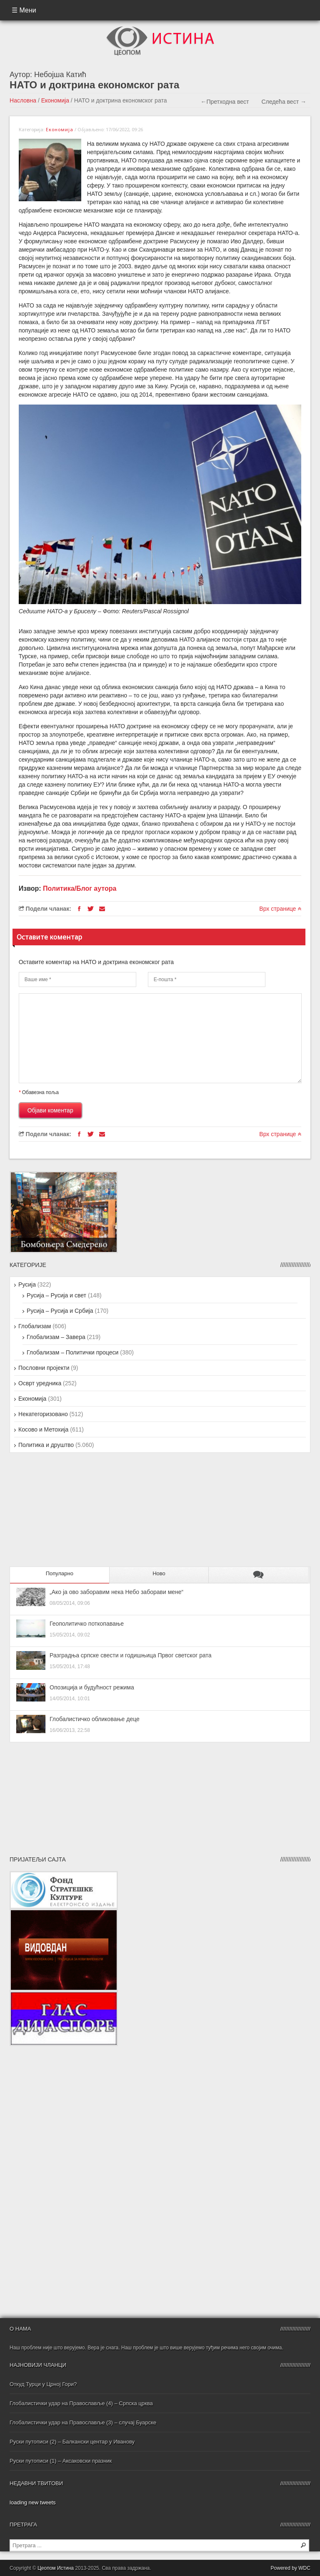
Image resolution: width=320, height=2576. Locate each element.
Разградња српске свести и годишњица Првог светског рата (131, 1655)
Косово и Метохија (43, 1429)
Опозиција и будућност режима (92, 1687)
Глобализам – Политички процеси (72, 1352)
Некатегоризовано (43, 1414)
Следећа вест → (283, 101)
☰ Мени (24, 10)
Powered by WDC (290, 2568)
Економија (55, 100)
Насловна (23, 100)
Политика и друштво (46, 1445)
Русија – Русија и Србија (60, 1310)
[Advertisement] (62, 1513)
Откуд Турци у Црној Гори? (43, 2384)
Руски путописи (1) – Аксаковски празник (61, 2461)
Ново (158, 1573)
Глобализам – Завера (56, 1337)
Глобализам (34, 1326)
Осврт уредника (39, 1383)
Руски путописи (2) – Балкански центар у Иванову (72, 2442)
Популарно (59, 1573)
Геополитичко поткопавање (87, 1623)
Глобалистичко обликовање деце (95, 1719)
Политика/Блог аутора (79, 888)
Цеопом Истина (56, 2568)
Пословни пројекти (43, 1367)
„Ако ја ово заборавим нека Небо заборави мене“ (116, 1592)
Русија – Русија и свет (56, 1295)
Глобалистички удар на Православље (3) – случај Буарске (83, 2422)
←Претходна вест (224, 101)
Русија (27, 1284)
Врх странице (280, 908)
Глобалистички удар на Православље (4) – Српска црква (81, 2403)
